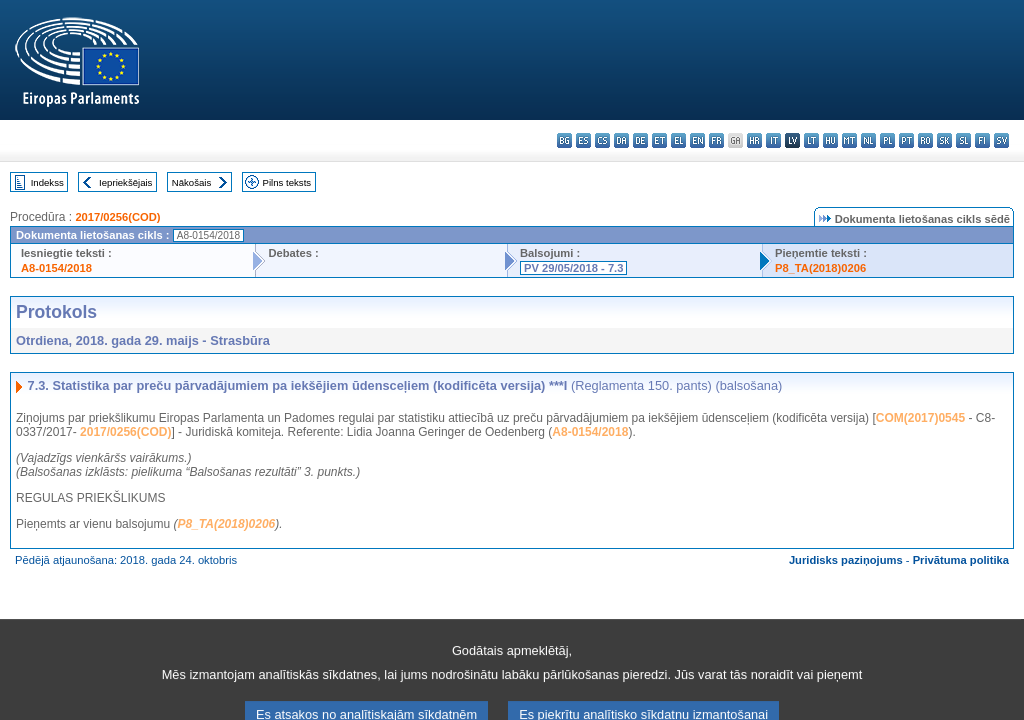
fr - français (716, 140)
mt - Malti (849, 140)
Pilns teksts (287, 182)
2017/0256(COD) (117, 217)
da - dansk (621, 140)
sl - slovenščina (963, 140)
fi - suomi (982, 140)
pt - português (906, 140)
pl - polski (887, 140)
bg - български (564, 140)
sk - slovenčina (944, 140)
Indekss (47, 182)
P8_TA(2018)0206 (820, 268)
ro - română (925, 140)
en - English (697, 140)
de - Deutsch (640, 140)
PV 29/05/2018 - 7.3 (574, 268)
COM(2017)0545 (920, 418)
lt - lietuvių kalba (811, 140)
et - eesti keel (659, 140)
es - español (583, 140)
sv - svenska (1001, 140)
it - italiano (773, 140)
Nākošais (191, 182)
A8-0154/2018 (56, 268)
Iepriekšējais (125, 182)
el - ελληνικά (678, 140)
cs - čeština (602, 140)
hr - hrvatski (754, 140)
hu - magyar (830, 140)
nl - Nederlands (868, 140)
